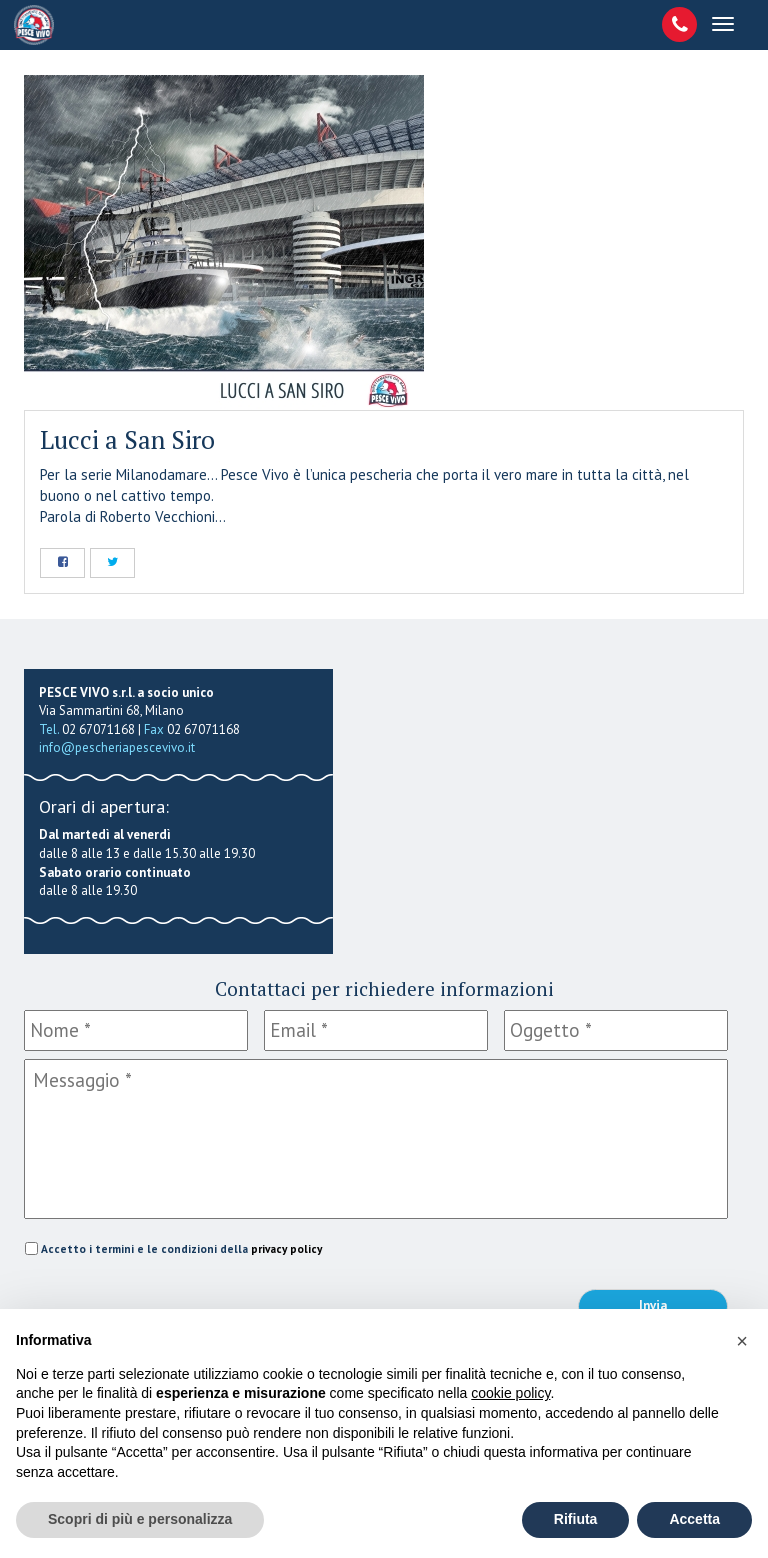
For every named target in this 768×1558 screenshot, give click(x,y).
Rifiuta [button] (576, 1519)
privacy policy (286, 1248)
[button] (742, 1341)
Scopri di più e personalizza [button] (140, 1519)
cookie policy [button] (510, 1393)
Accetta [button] (694, 1519)
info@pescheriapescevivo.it (117, 747)
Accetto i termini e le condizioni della (181, 1248)
